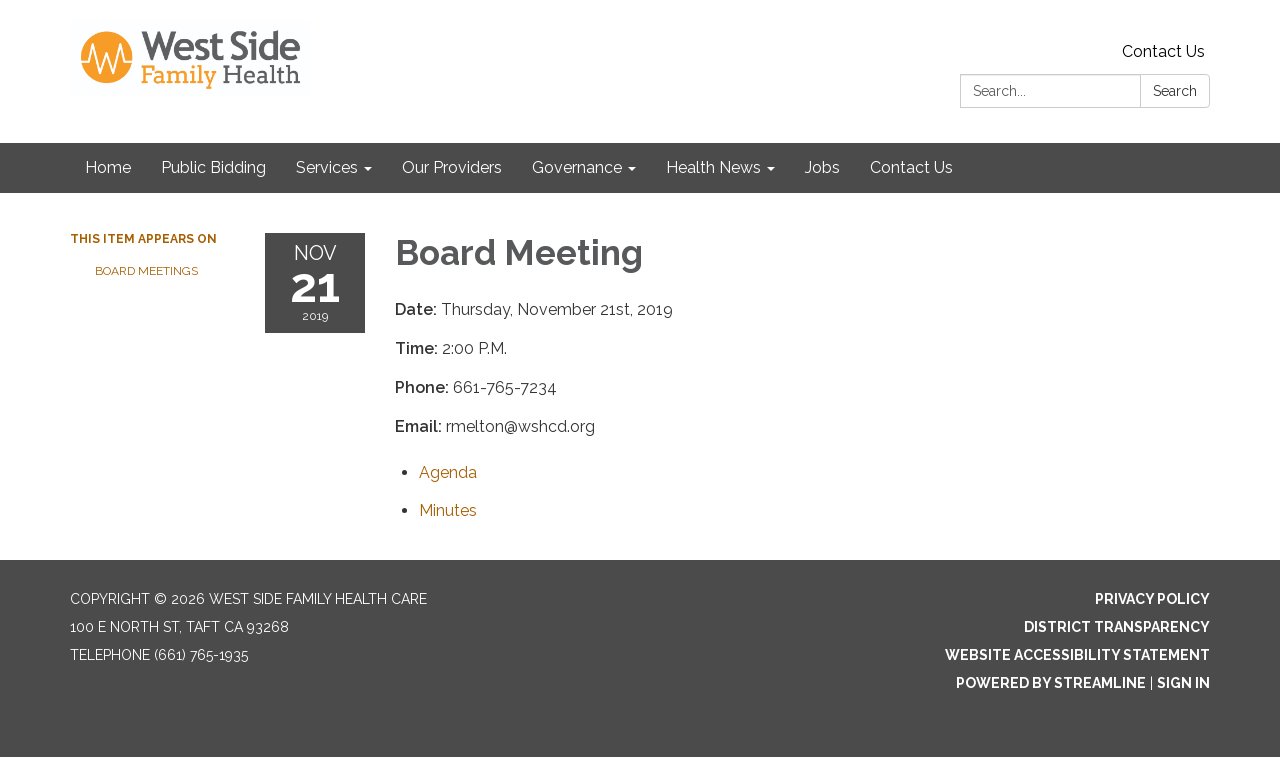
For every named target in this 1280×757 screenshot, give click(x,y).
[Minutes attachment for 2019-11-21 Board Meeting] (448, 510)
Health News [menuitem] (713, 167)
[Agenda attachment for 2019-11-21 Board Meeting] (448, 472)
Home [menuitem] (108, 167)
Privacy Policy (1152, 599)
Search (1175, 91)
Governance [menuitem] (577, 167)
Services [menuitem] (327, 167)
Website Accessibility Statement (1077, 655)
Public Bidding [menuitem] (213, 167)
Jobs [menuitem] (822, 167)
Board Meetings (146, 271)
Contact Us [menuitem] (911, 167)
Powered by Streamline (1051, 683)
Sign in (1183, 683)
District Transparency (1117, 627)
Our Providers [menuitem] (452, 167)
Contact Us (1163, 51)
